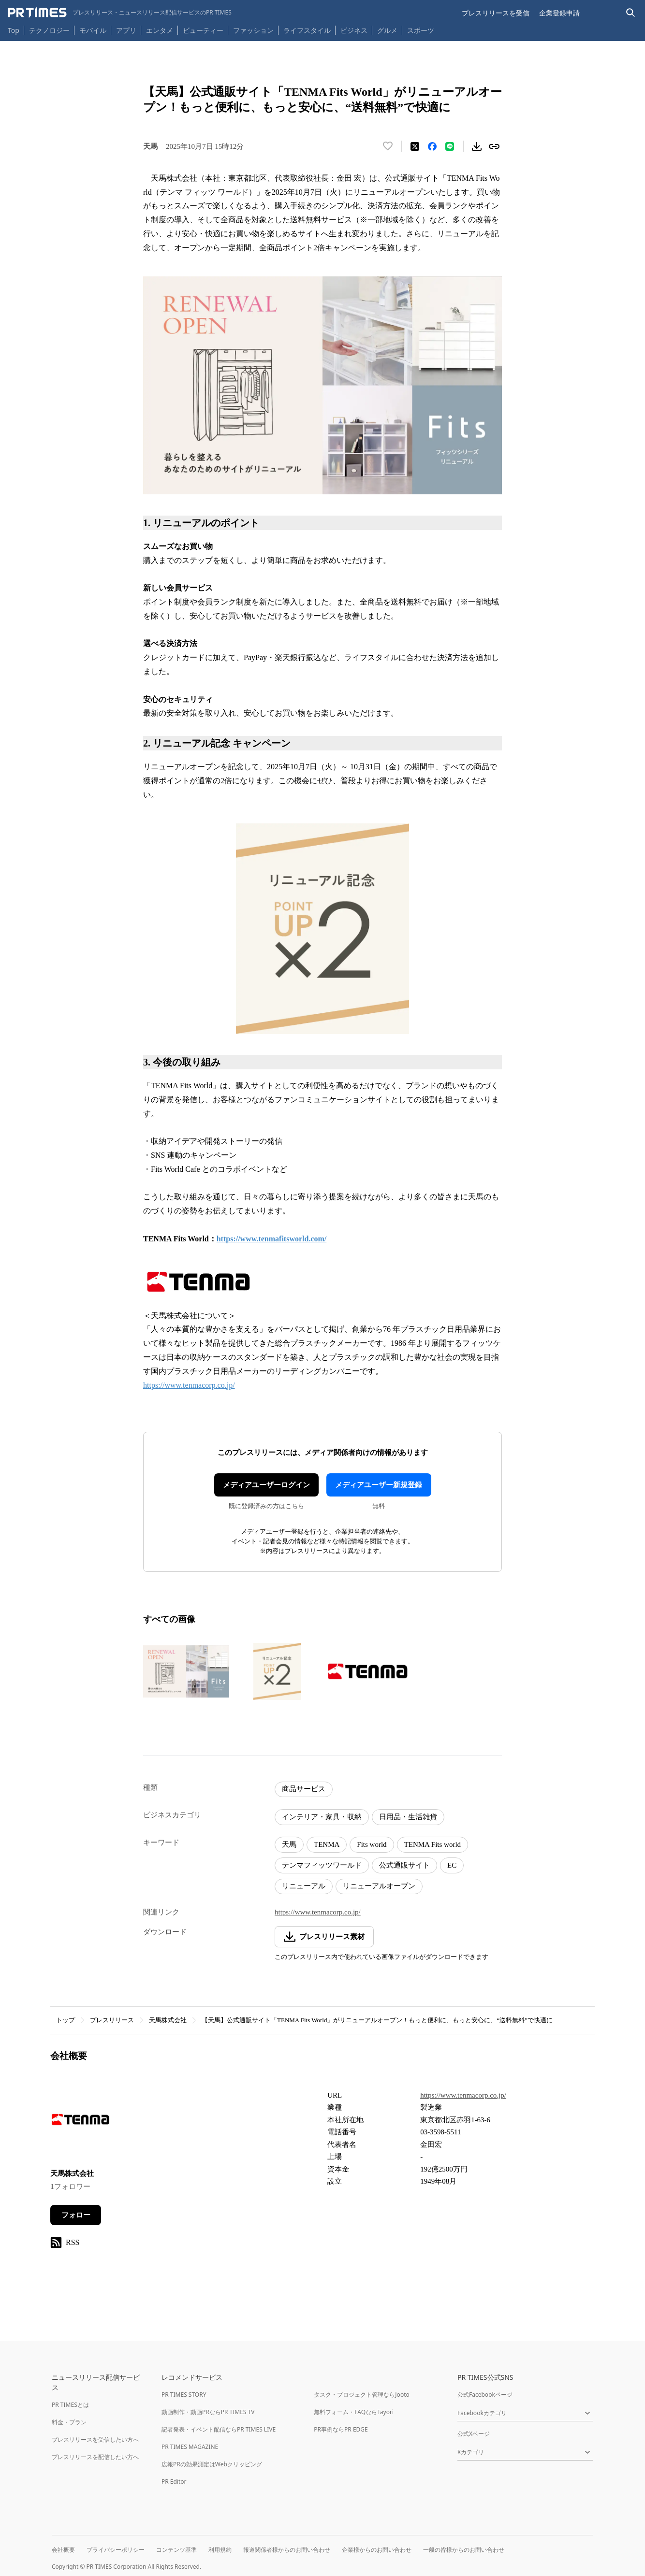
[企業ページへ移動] (80, 2122)
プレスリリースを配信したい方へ (95, 2457)
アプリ (126, 30)
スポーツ (420, 30)
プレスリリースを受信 (495, 12)
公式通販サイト (404, 1865)
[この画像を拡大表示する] (186, 1671)
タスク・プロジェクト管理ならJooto (361, 2394)
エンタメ (159, 30)
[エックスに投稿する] (415, 146)
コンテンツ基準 (176, 2550)
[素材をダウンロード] (476, 146)
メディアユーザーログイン (266, 1485)
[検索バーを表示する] (630, 12)
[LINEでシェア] (449, 146)
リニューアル (303, 1886)
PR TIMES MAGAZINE (189, 2447)
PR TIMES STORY (183, 2394)
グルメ (387, 30)
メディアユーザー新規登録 (378, 1485)
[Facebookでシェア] (432, 146)
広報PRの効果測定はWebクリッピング (211, 2464)
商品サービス (303, 1789)
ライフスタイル (307, 30)
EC (451, 1865)
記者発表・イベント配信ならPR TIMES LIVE (218, 2429)
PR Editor (174, 2481)
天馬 (289, 1844)
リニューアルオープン (379, 1886)
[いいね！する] (388, 146)
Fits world (371, 1844)
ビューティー (203, 30)
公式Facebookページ (485, 2394)
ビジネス (353, 30)
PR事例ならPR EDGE (340, 2429)
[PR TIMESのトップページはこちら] (120, 12)
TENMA (326, 1844)
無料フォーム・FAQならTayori (354, 2412)
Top (13, 30)
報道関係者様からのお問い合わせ (286, 2550)
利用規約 (220, 2550)
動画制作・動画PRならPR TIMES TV (207, 2412)
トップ (65, 2020)
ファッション (253, 30)
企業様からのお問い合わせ (376, 2550)
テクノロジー (49, 30)
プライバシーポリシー (116, 2550)
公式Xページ (473, 2434)
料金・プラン (69, 2422)
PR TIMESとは (70, 2405)
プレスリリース (112, 2020)
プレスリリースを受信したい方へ (95, 2439)
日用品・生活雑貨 (408, 1817)
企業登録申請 (559, 12)
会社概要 (63, 2550)
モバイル (92, 30)
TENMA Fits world (432, 1844)
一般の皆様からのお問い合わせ (463, 2550)
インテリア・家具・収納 (322, 1817)
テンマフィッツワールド (322, 1865)
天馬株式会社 (168, 2020)
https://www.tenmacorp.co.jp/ (189, 1385)
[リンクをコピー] (494, 146)
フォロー (75, 2215)
